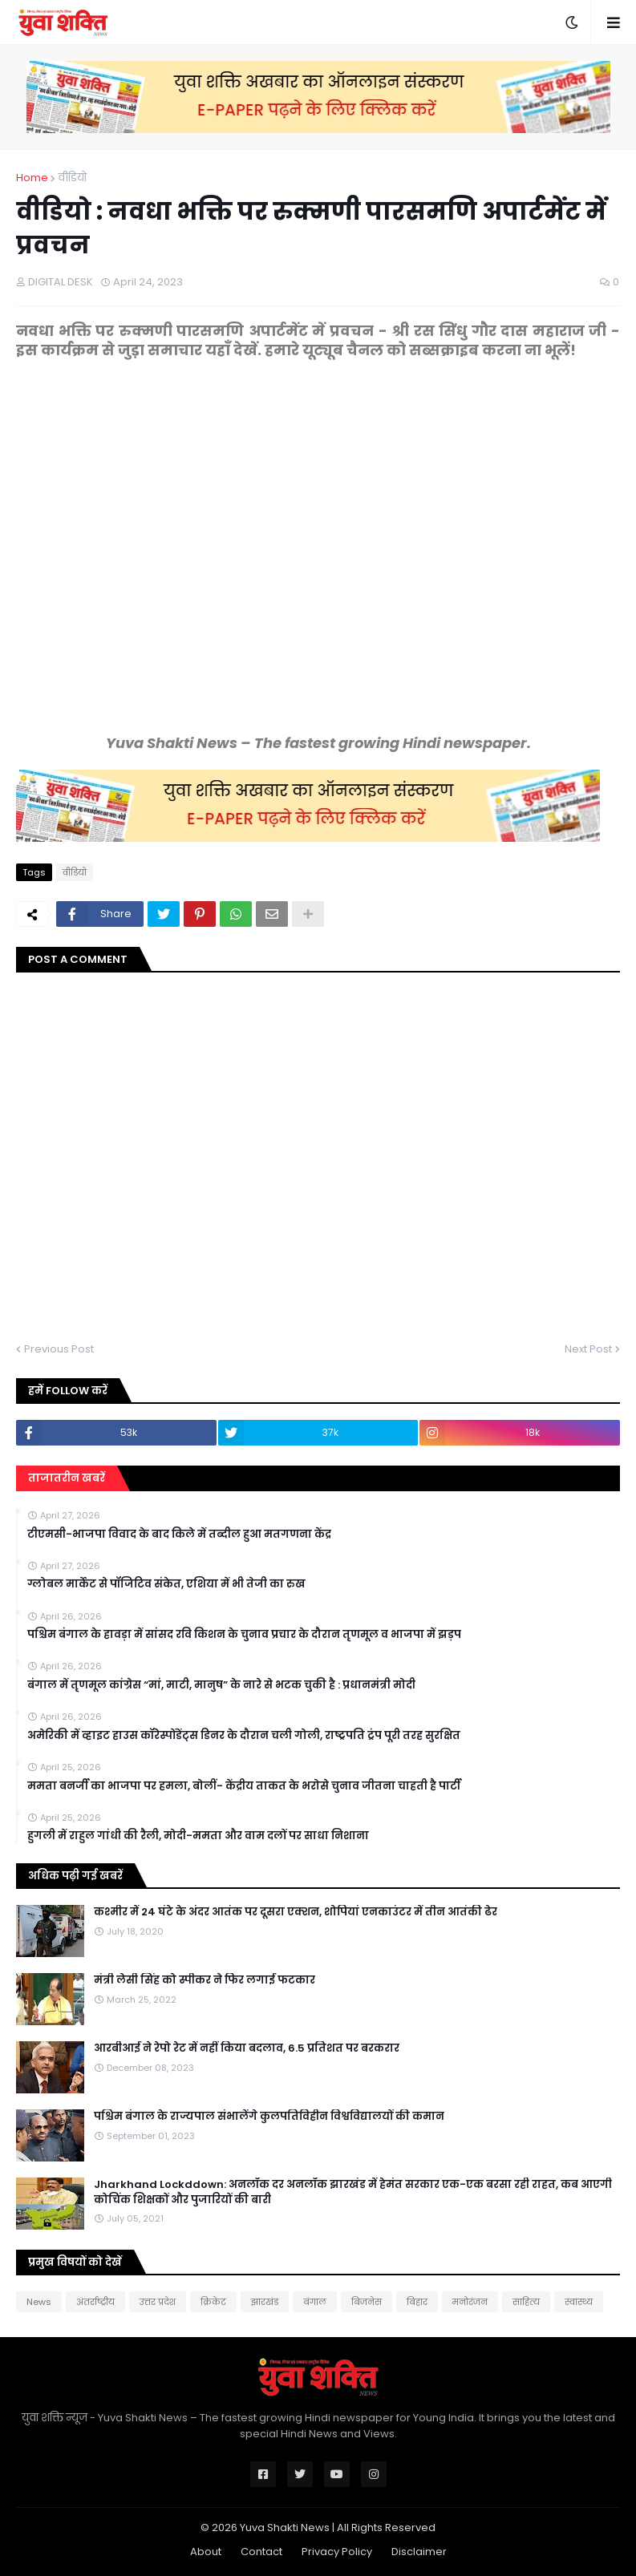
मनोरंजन (470, 2301)
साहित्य (526, 2301)
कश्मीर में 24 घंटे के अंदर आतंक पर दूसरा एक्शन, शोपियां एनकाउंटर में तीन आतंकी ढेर (295, 1912)
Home (32, 177)
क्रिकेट (213, 2301)
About (205, 2551)
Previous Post (59, 1349)
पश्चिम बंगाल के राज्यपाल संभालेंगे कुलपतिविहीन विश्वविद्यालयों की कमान (269, 2116)
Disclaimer (419, 2551)
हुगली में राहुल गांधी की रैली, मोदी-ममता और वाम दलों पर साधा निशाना (198, 1836)
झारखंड (264, 2301)
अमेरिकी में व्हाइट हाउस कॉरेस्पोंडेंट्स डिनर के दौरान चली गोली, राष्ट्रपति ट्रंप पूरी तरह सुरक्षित (243, 1736)
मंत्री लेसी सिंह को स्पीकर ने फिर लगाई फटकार (204, 1980)
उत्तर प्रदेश (158, 2301)
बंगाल (314, 2301)
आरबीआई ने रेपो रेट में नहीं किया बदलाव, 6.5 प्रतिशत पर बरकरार (246, 2048)
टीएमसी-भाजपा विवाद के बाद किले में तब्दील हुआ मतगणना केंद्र (179, 1534)
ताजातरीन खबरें (66, 1478)
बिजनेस (366, 2301)
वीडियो (72, 177)
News (38, 2301)
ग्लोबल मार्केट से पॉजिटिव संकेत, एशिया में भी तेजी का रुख (166, 1584)
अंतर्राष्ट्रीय (95, 2301)
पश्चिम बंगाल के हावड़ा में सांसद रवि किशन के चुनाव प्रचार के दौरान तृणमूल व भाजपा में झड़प (244, 1635)
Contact (261, 2551)
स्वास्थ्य (579, 2301)
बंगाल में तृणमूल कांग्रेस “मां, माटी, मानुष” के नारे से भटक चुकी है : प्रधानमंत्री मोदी (221, 1685)
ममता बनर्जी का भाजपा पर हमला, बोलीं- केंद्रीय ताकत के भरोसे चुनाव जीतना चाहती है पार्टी (243, 1786)
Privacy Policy (337, 2551)
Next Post (588, 1349)
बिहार (417, 2301)
